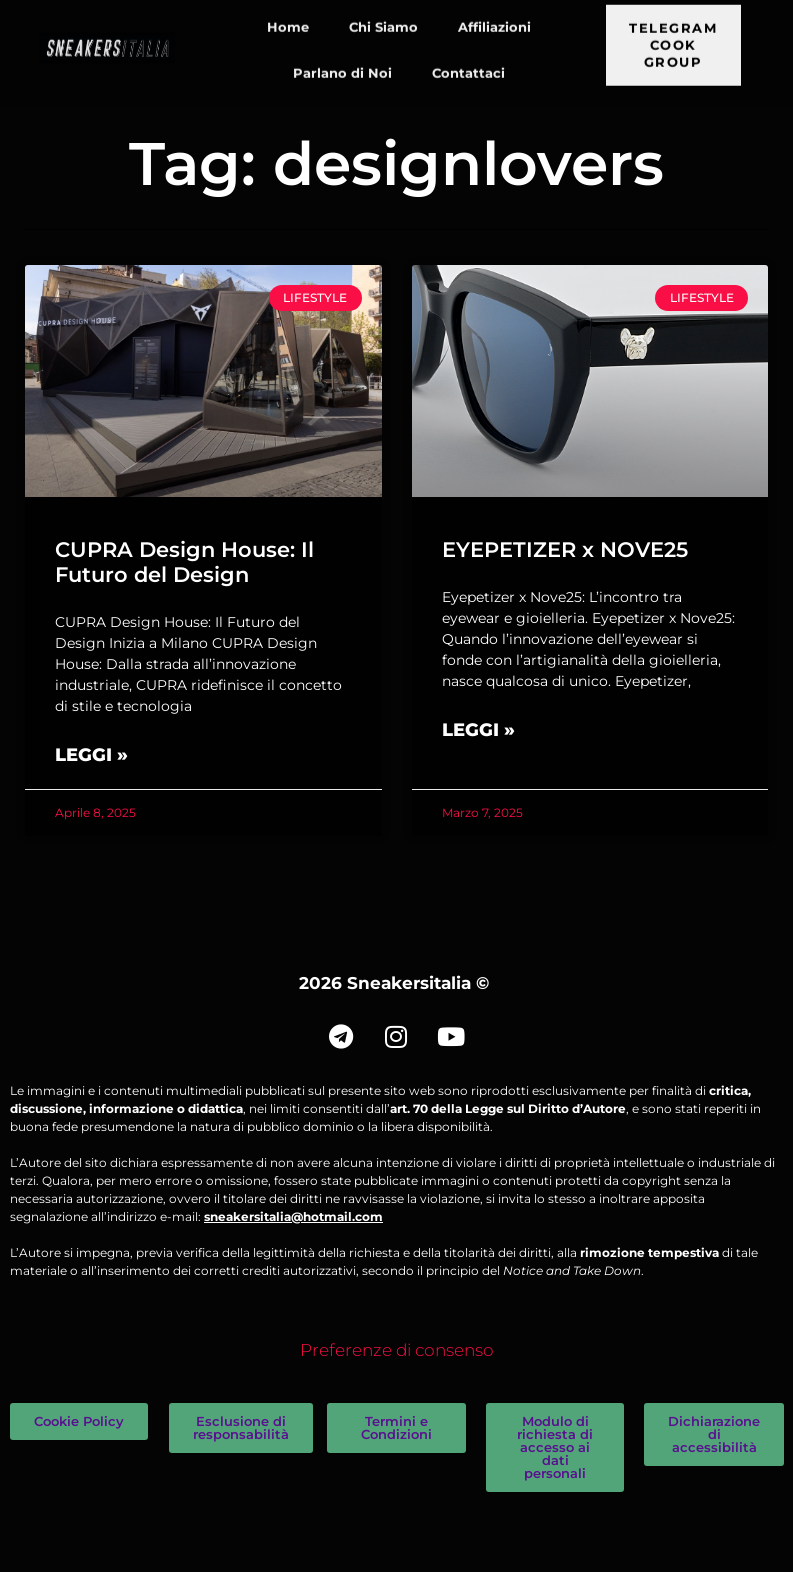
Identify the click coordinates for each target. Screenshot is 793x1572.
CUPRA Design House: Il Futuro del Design (184, 562)
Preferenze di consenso (397, 1350)
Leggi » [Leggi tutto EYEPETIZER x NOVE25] (478, 730)
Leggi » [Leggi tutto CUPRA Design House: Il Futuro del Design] (91, 755)
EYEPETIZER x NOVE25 (565, 549)
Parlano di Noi (342, 56)
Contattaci (468, 56)
